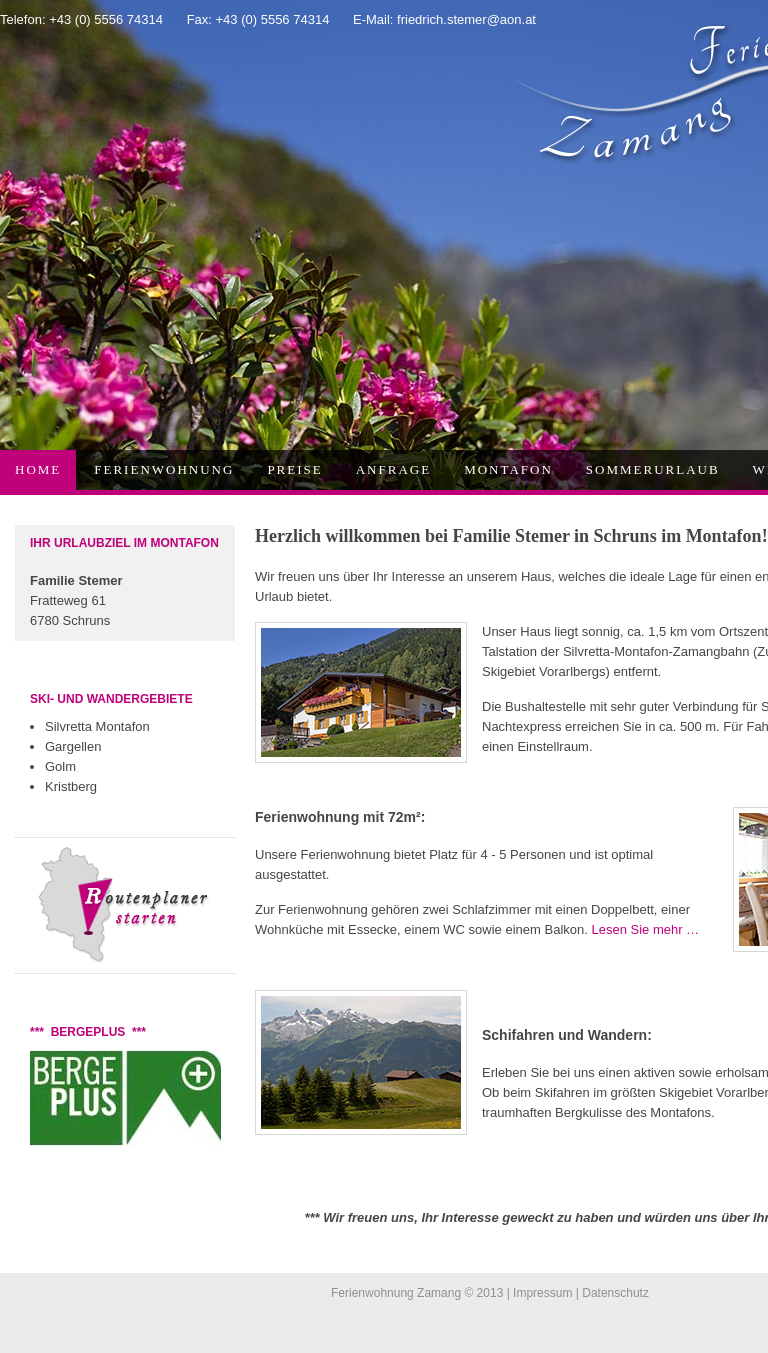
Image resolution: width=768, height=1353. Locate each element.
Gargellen (73, 746)
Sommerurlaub (653, 469)
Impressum (542, 1293)
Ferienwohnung (164, 469)
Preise (294, 469)
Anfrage (393, 469)
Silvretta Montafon (97, 726)
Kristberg (71, 786)
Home (38, 469)
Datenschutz (615, 1293)
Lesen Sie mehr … (645, 929)
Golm (60, 766)
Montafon (508, 469)
